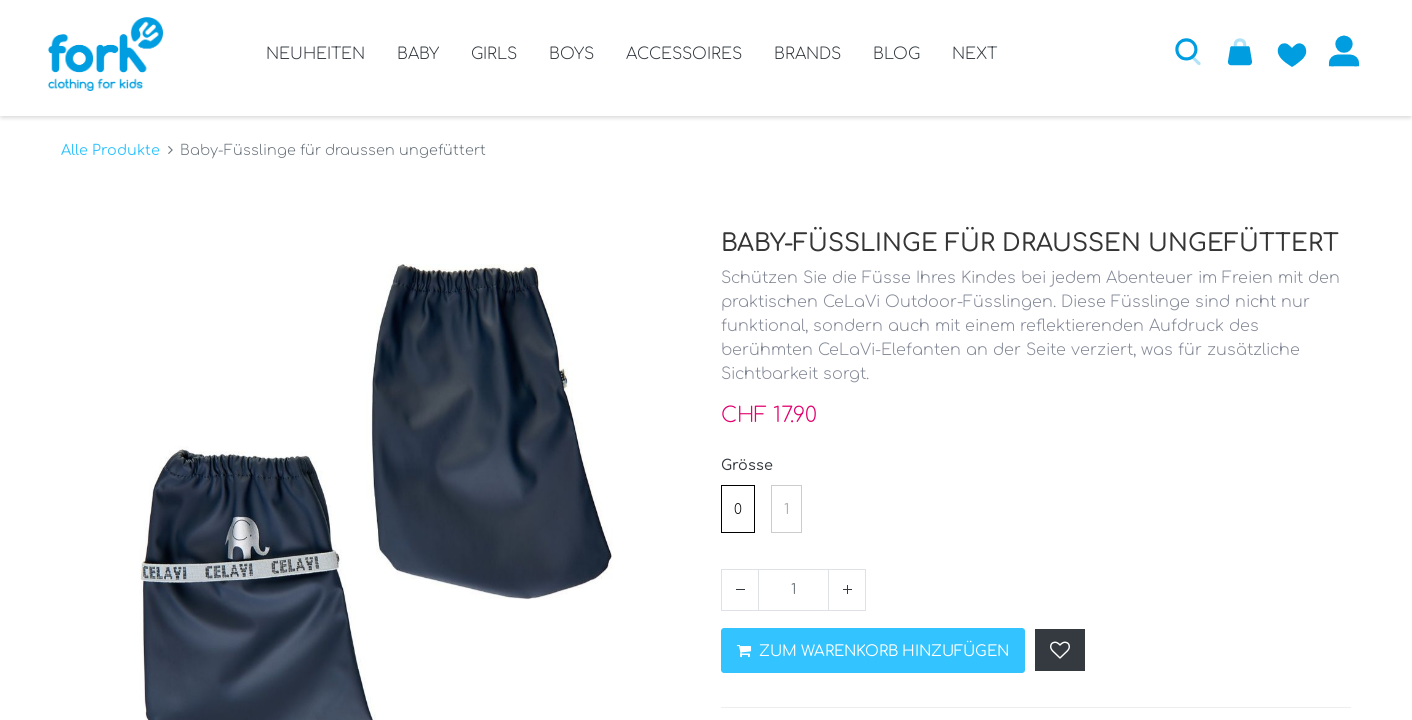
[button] (1175, 51)
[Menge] (793, 581)
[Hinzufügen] (847, 581)
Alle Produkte (110, 141)
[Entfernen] (740, 581)
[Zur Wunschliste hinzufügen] (1279, 51)
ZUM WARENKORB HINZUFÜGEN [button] (873, 642)
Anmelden (1331, 51)
